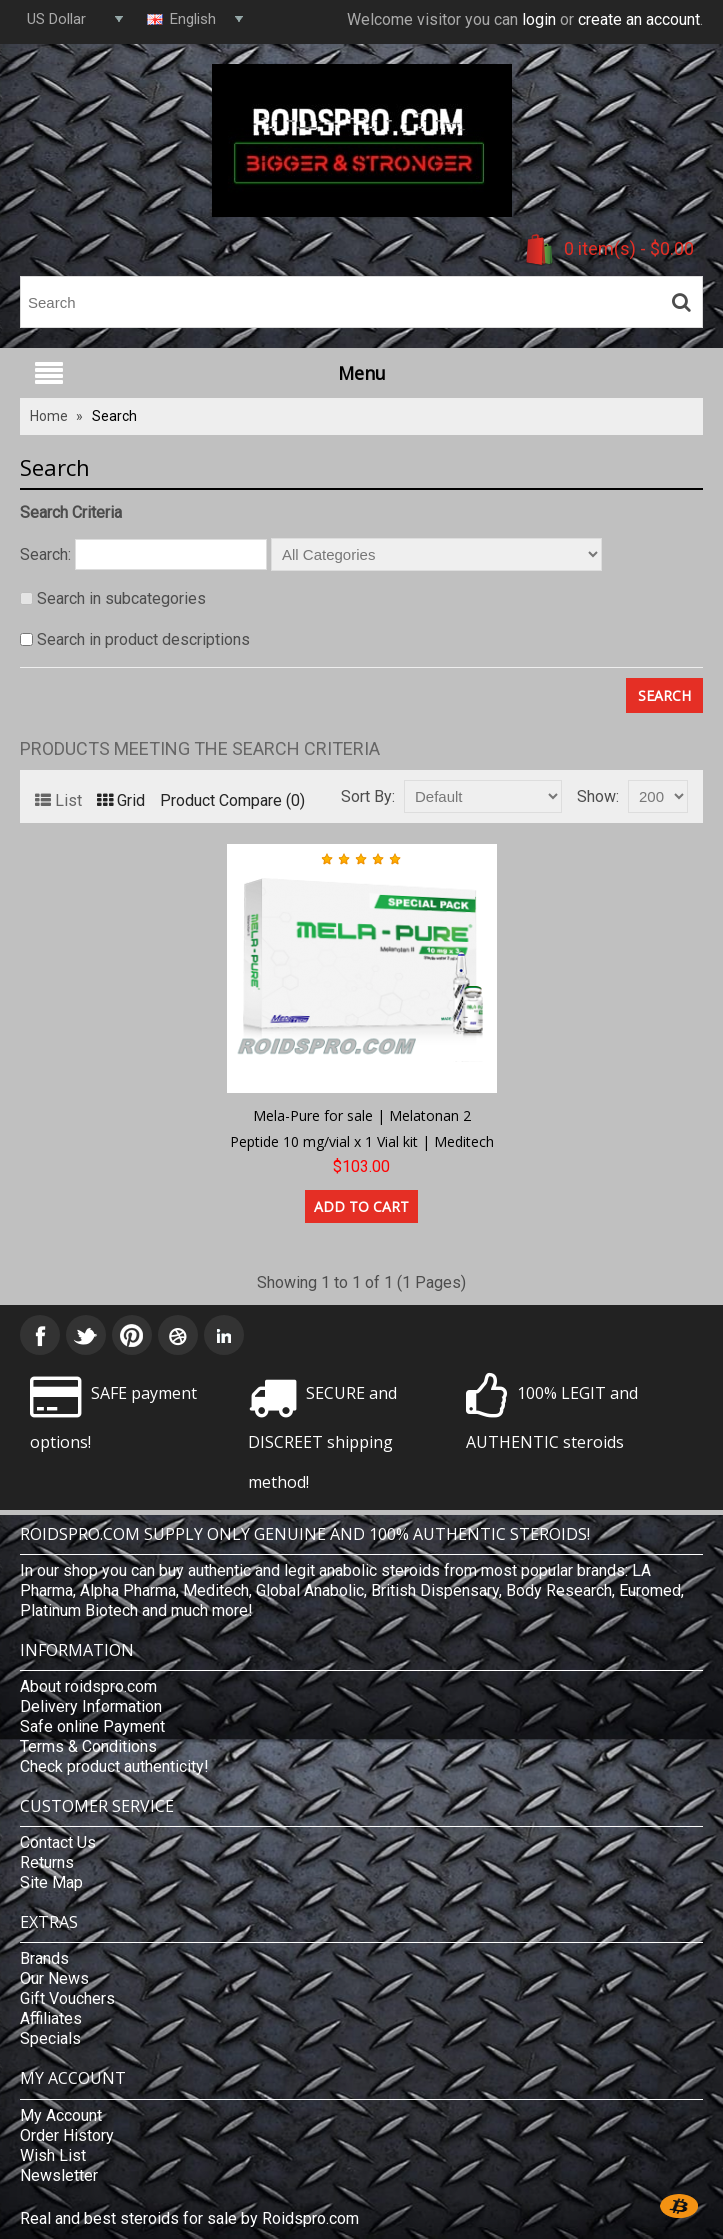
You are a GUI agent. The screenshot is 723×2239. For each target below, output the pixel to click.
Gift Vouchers (67, 1998)
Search (114, 416)
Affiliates (51, 2018)
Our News (54, 1978)
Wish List (53, 2155)
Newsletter (59, 2175)
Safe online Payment (92, 1726)
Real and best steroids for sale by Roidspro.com (189, 2218)
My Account (61, 2115)
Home (49, 416)
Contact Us (58, 1842)
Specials (50, 2038)
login (539, 19)
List (58, 800)
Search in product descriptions (143, 639)
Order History (67, 2135)
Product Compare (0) (232, 800)
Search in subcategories (121, 598)
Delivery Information (91, 1706)
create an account (639, 19)
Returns (47, 1862)
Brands (44, 1958)
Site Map (51, 1882)
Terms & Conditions (88, 1746)
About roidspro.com (88, 1686)
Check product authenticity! (114, 1766)
